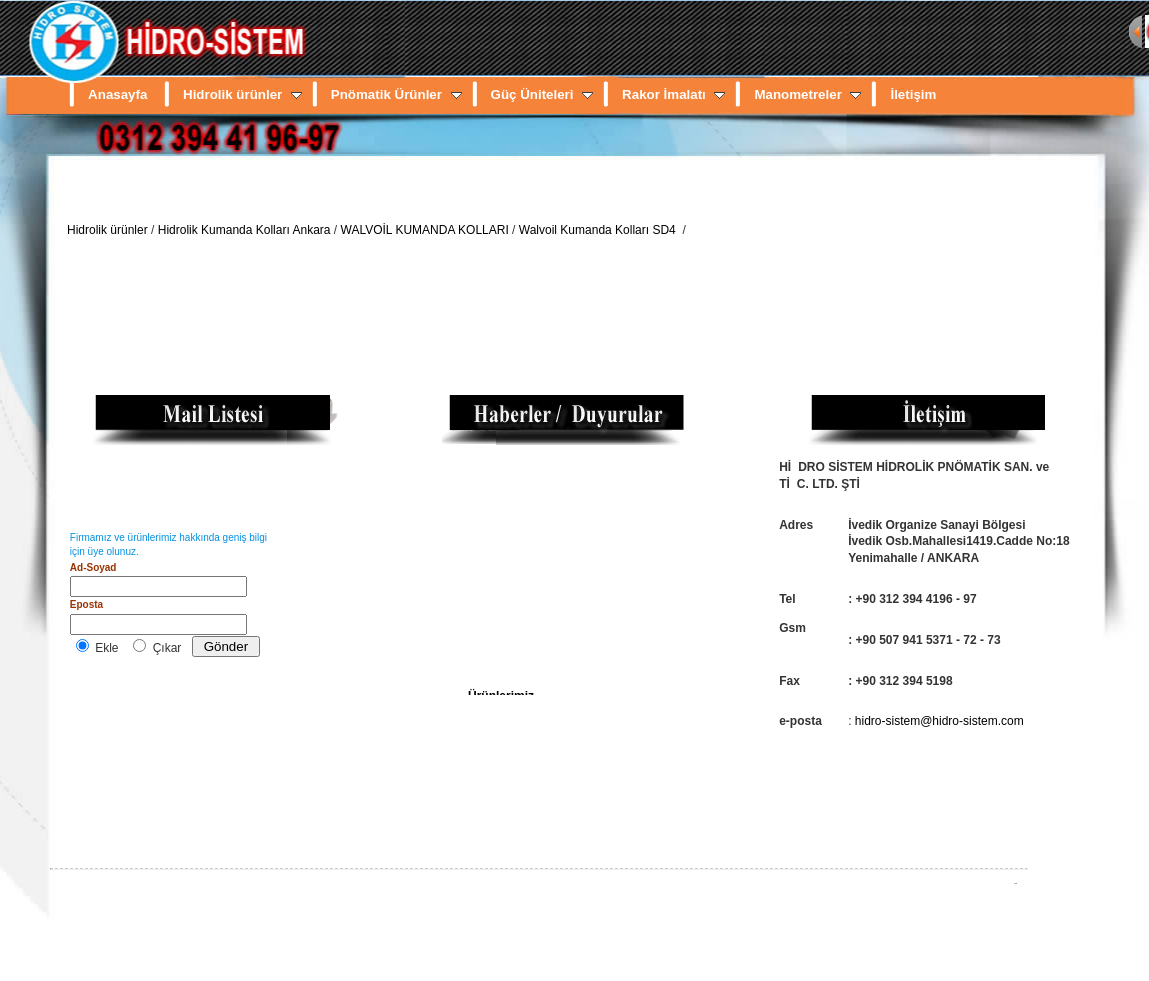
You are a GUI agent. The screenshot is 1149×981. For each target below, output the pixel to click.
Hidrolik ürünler (242, 94)
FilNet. (1015, 883)
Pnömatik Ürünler (396, 94)
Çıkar (167, 648)
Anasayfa (117, 94)
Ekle (106, 648)
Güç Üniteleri (542, 94)
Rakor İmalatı (673, 94)
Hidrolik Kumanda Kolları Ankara (244, 230)
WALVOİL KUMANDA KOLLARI (425, 230)
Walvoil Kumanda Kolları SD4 (599, 230)
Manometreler (807, 94)
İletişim (913, 94)
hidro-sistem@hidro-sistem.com (939, 721)
